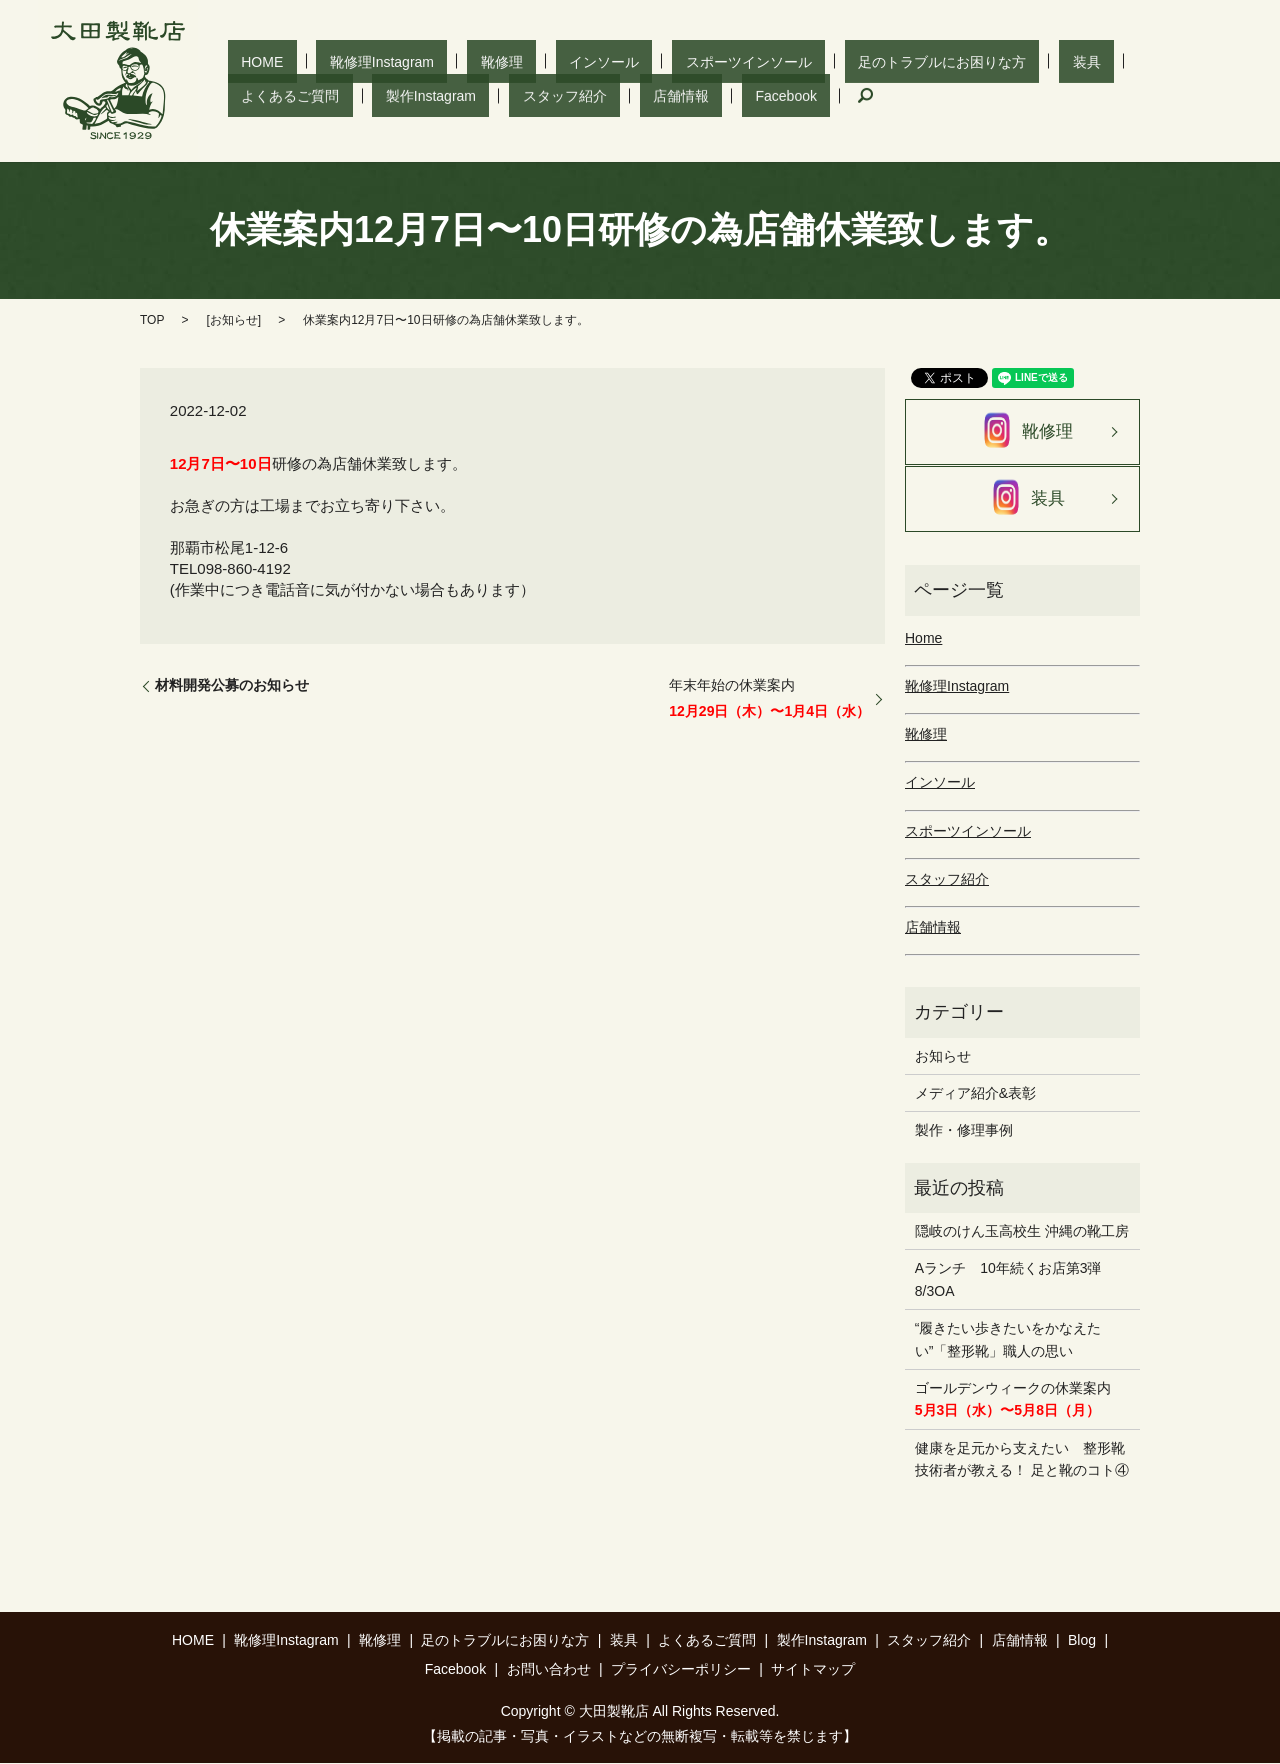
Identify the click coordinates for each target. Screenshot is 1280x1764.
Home (923, 639)
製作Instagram (1108, 61)
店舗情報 (360, 95)
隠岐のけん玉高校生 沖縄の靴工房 (1022, 1232)
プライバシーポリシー (681, 1670)
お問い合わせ (549, 1670)
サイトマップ (813, 1670)
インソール (510, 61)
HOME (249, 61)
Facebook (437, 95)
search (503, 96)
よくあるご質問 (995, 61)
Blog (1082, 1641)
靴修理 (435, 61)
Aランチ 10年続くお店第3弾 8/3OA (1015, 1280)
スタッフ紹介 (270, 95)
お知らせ (234, 320)
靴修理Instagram (342, 61)
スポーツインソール (628, 61)
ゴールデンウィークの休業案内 (1013, 1400)
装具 (912, 61)
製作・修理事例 (964, 1131)
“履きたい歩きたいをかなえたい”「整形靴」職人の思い (1008, 1340)
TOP (152, 320)
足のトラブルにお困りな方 (794, 61)
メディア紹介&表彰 (975, 1094)
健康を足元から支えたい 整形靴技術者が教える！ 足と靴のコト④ (1022, 1460)
